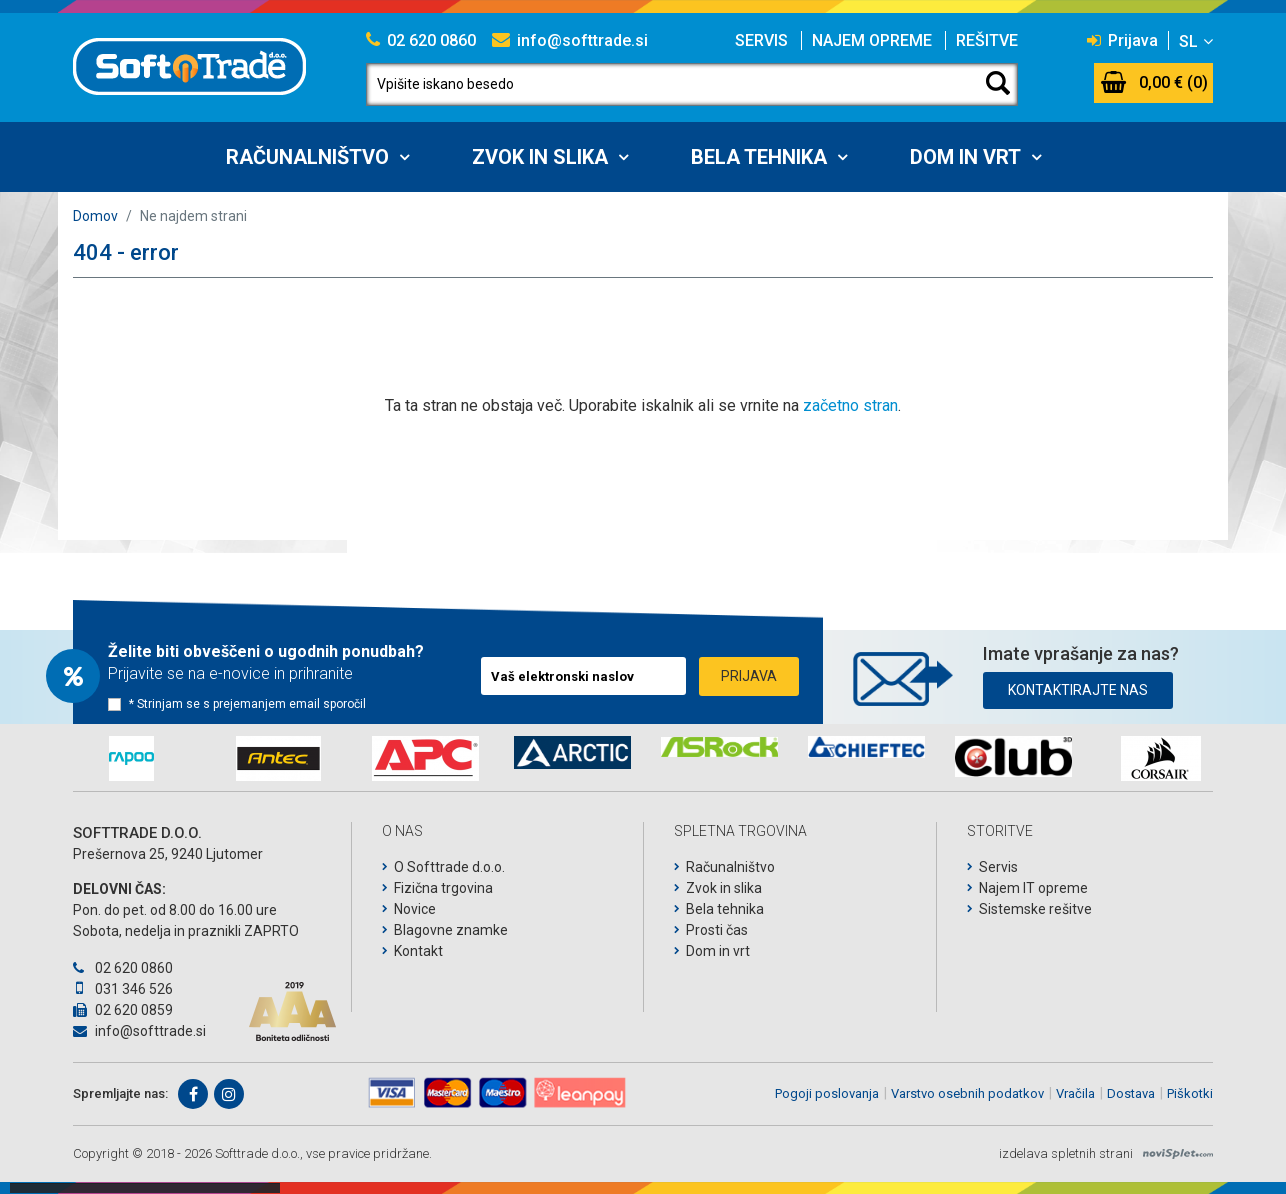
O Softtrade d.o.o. (449, 867)
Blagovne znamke (451, 930)
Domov (95, 216)
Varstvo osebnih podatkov (967, 1093)
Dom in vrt (965, 157)
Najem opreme (872, 40)
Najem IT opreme (1033, 888)
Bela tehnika (759, 157)
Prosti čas (717, 930)
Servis (761, 40)
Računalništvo (307, 157)
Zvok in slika (540, 157)
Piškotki (1190, 1093)
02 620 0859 (123, 1010)
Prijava (1122, 40)
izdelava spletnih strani (1066, 1153)
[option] (131, 758)
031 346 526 (123, 989)
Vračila (1075, 1093)
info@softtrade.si (570, 40)
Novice (415, 909)
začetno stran (850, 405)
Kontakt (418, 951)
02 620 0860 (421, 40)
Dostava (1131, 1093)
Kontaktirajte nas (1078, 690)
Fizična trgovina (443, 888)
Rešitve (987, 40)
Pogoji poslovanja (827, 1093)
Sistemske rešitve (1035, 909)
